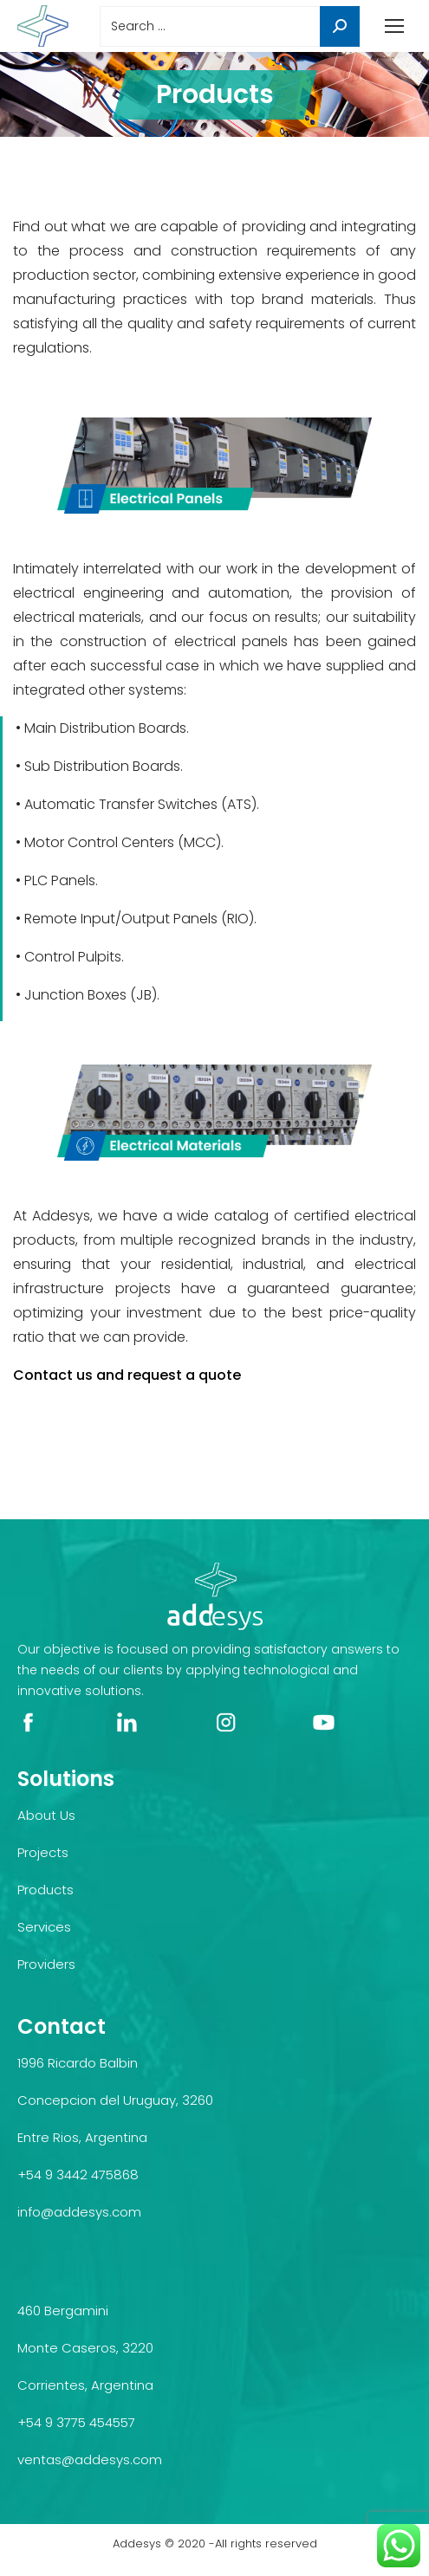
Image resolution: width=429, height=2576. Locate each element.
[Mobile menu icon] (394, 26)
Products (45, 1889)
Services (44, 1927)
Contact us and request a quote (127, 1375)
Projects (42, 1852)
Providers (46, 1964)
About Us (46, 1815)
